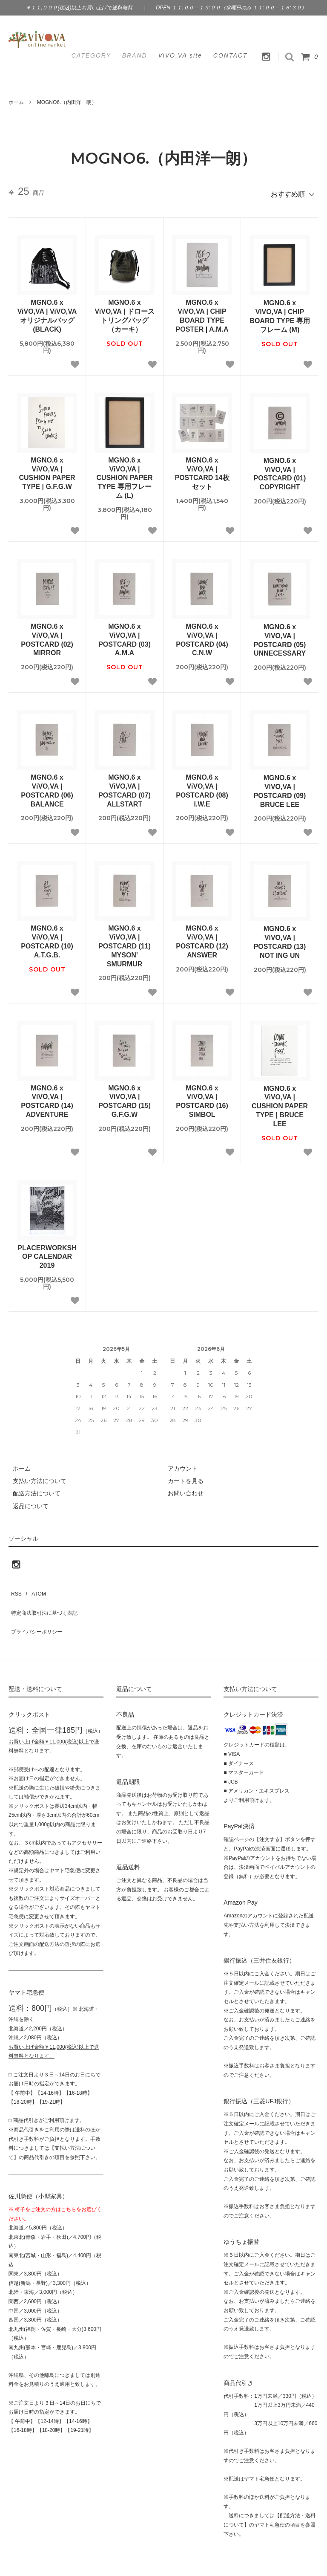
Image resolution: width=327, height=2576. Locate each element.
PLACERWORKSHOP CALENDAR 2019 (46, 1253)
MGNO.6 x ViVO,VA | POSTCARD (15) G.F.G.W (124, 1097)
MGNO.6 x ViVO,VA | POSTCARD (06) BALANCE (47, 787)
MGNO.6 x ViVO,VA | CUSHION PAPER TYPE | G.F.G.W (47, 469)
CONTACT (230, 55)
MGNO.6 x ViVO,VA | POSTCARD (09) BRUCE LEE (280, 787)
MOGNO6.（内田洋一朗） (67, 102)
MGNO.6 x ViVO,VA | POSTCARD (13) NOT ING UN (280, 938)
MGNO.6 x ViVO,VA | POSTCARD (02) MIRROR (47, 636)
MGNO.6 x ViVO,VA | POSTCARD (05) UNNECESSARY (280, 636)
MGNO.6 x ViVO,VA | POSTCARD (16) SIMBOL (202, 1097)
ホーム (16, 102)
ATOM (34, 1586)
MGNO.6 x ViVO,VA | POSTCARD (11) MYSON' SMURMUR (124, 942)
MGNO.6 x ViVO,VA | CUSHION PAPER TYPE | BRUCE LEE (280, 1102)
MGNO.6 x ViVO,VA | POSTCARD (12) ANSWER (202, 937)
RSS (15, 1586)
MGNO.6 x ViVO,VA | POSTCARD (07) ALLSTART (124, 787)
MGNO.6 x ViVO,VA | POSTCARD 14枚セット (202, 469)
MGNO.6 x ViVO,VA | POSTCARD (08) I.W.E (202, 787)
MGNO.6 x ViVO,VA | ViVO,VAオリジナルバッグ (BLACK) (47, 312)
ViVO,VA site (180, 55)
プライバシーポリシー (38, 1611)
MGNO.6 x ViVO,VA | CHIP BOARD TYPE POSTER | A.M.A (202, 312)
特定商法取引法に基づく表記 (47, 1599)
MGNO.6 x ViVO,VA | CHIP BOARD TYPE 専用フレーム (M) (280, 312)
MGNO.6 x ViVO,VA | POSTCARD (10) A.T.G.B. (47, 937)
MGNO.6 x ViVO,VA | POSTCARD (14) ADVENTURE (47, 1097)
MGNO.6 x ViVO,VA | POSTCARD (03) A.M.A (124, 636)
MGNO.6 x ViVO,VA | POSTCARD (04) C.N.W (202, 636)
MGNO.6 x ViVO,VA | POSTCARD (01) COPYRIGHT (280, 470)
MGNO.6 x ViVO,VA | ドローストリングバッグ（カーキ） (124, 312)
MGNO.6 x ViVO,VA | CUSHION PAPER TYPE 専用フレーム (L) (124, 474)
